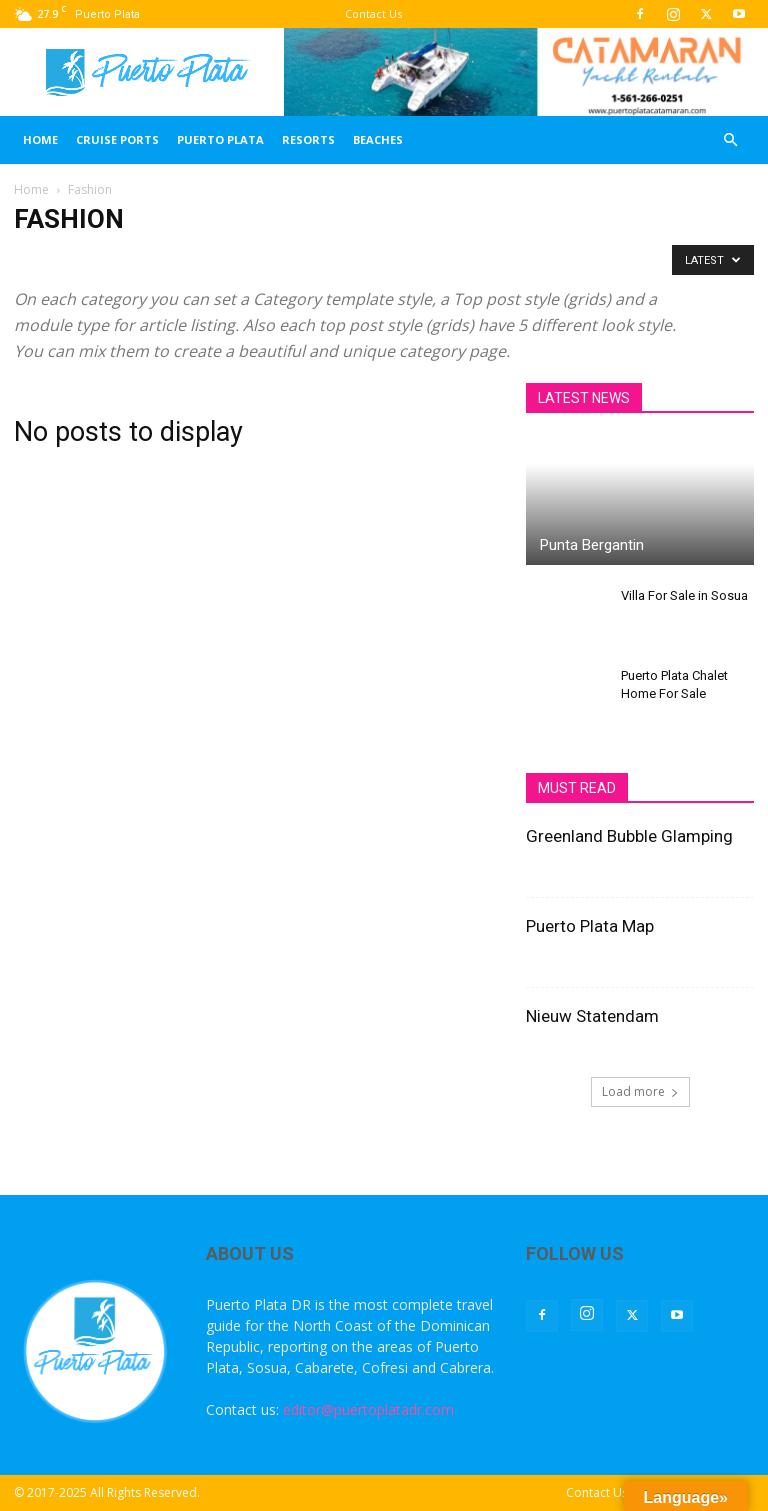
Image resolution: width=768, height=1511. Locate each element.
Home (40, 139)
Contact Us (373, 13)
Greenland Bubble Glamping (629, 836)
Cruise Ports (117, 139)
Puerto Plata (220, 139)
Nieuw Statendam (592, 1016)
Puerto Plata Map (590, 926)
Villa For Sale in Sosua (684, 595)
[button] (730, 140)
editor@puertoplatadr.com (368, 1409)
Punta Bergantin (592, 545)
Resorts (308, 139)
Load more (640, 1091)
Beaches (378, 139)
